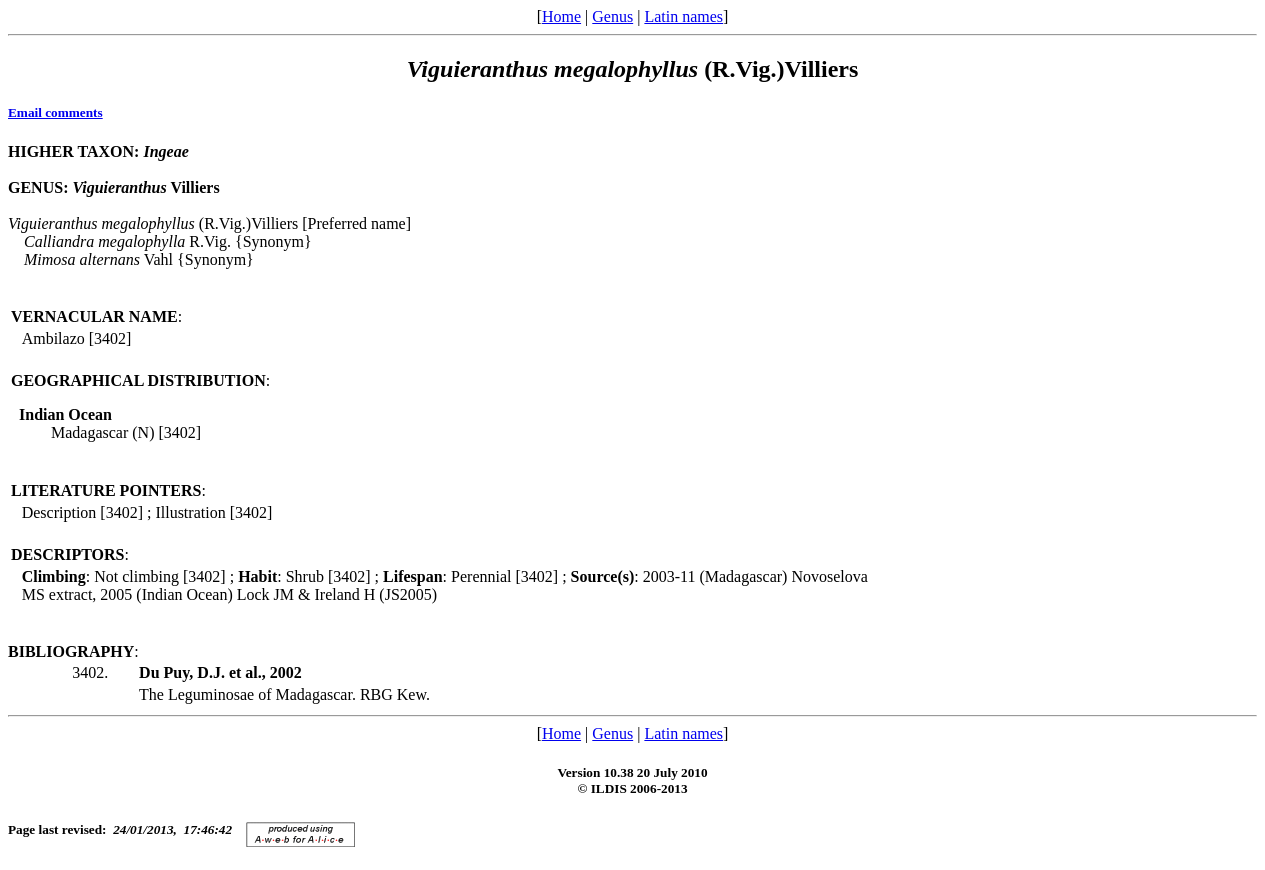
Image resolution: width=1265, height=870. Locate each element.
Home (561, 16)
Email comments (55, 112)
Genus (612, 16)
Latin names (683, 16)
